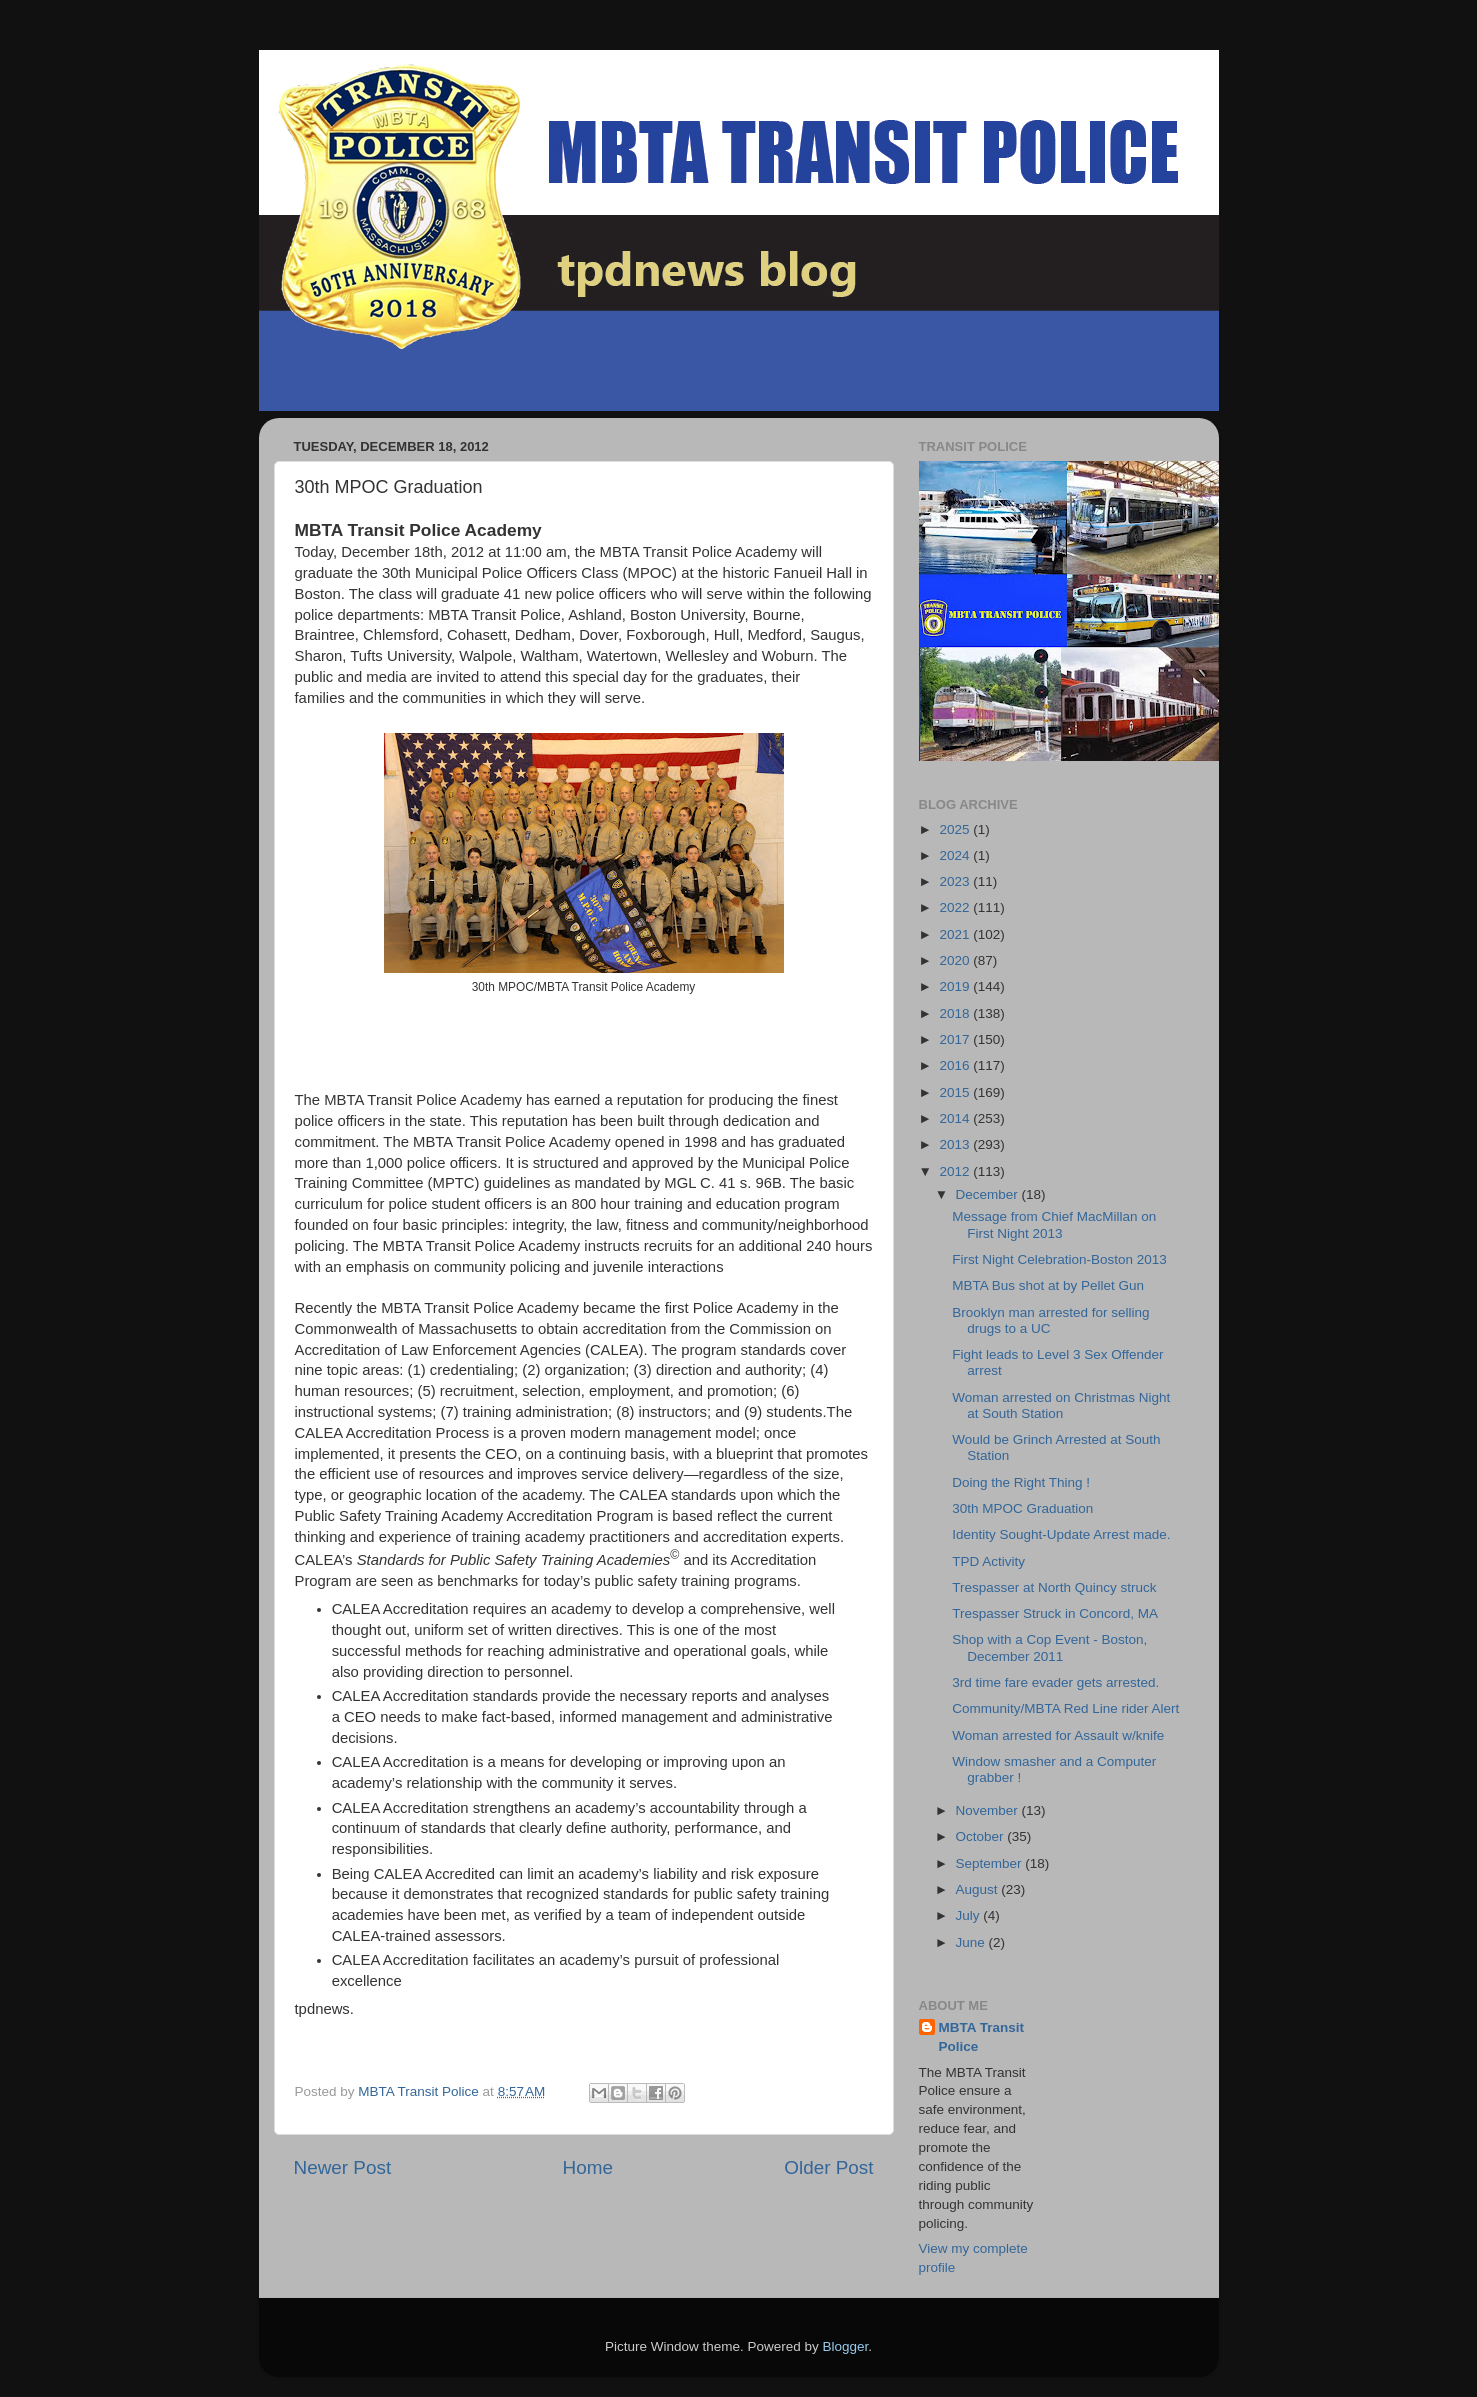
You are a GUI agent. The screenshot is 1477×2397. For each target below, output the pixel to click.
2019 (956, 986)
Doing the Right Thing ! (1021, 1482)
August (979, 1889)
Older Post (828, 2167)
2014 (956, 1118)
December (989, 1194)
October (982, 1836)
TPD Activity (988, 1561)
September (991, 1863)
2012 (956, 1171)
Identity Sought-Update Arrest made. (1061, 1534)
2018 (956, 1013)
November (989, 1810)
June (972, 1942)
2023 (956, 881)
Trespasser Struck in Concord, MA (1055, 1613)
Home (588, 2167)
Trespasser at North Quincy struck (1054, 1587)
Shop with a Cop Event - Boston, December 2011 (1049, 1647)
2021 (956, 934)
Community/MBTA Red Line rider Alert (1065, 1708)
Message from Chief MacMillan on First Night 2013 (1054, 1224)
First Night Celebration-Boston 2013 (1059, 1259)
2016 (956, 1065)
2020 (956, 960)
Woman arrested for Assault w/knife (1058, 1735)
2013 (956, 1144)
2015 (956, 1092)
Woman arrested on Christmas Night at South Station (1061, 1405)
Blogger (846, 2346)
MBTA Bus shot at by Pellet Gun (1048, 1285)
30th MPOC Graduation (1022, 1508)
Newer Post (343, 2167)
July (970, 1915)
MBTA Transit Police (982, 2037)
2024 (956, 855)
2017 (956, 1039)
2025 (956, 829)
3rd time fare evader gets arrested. (1055, 1682)
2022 (956, 907)
